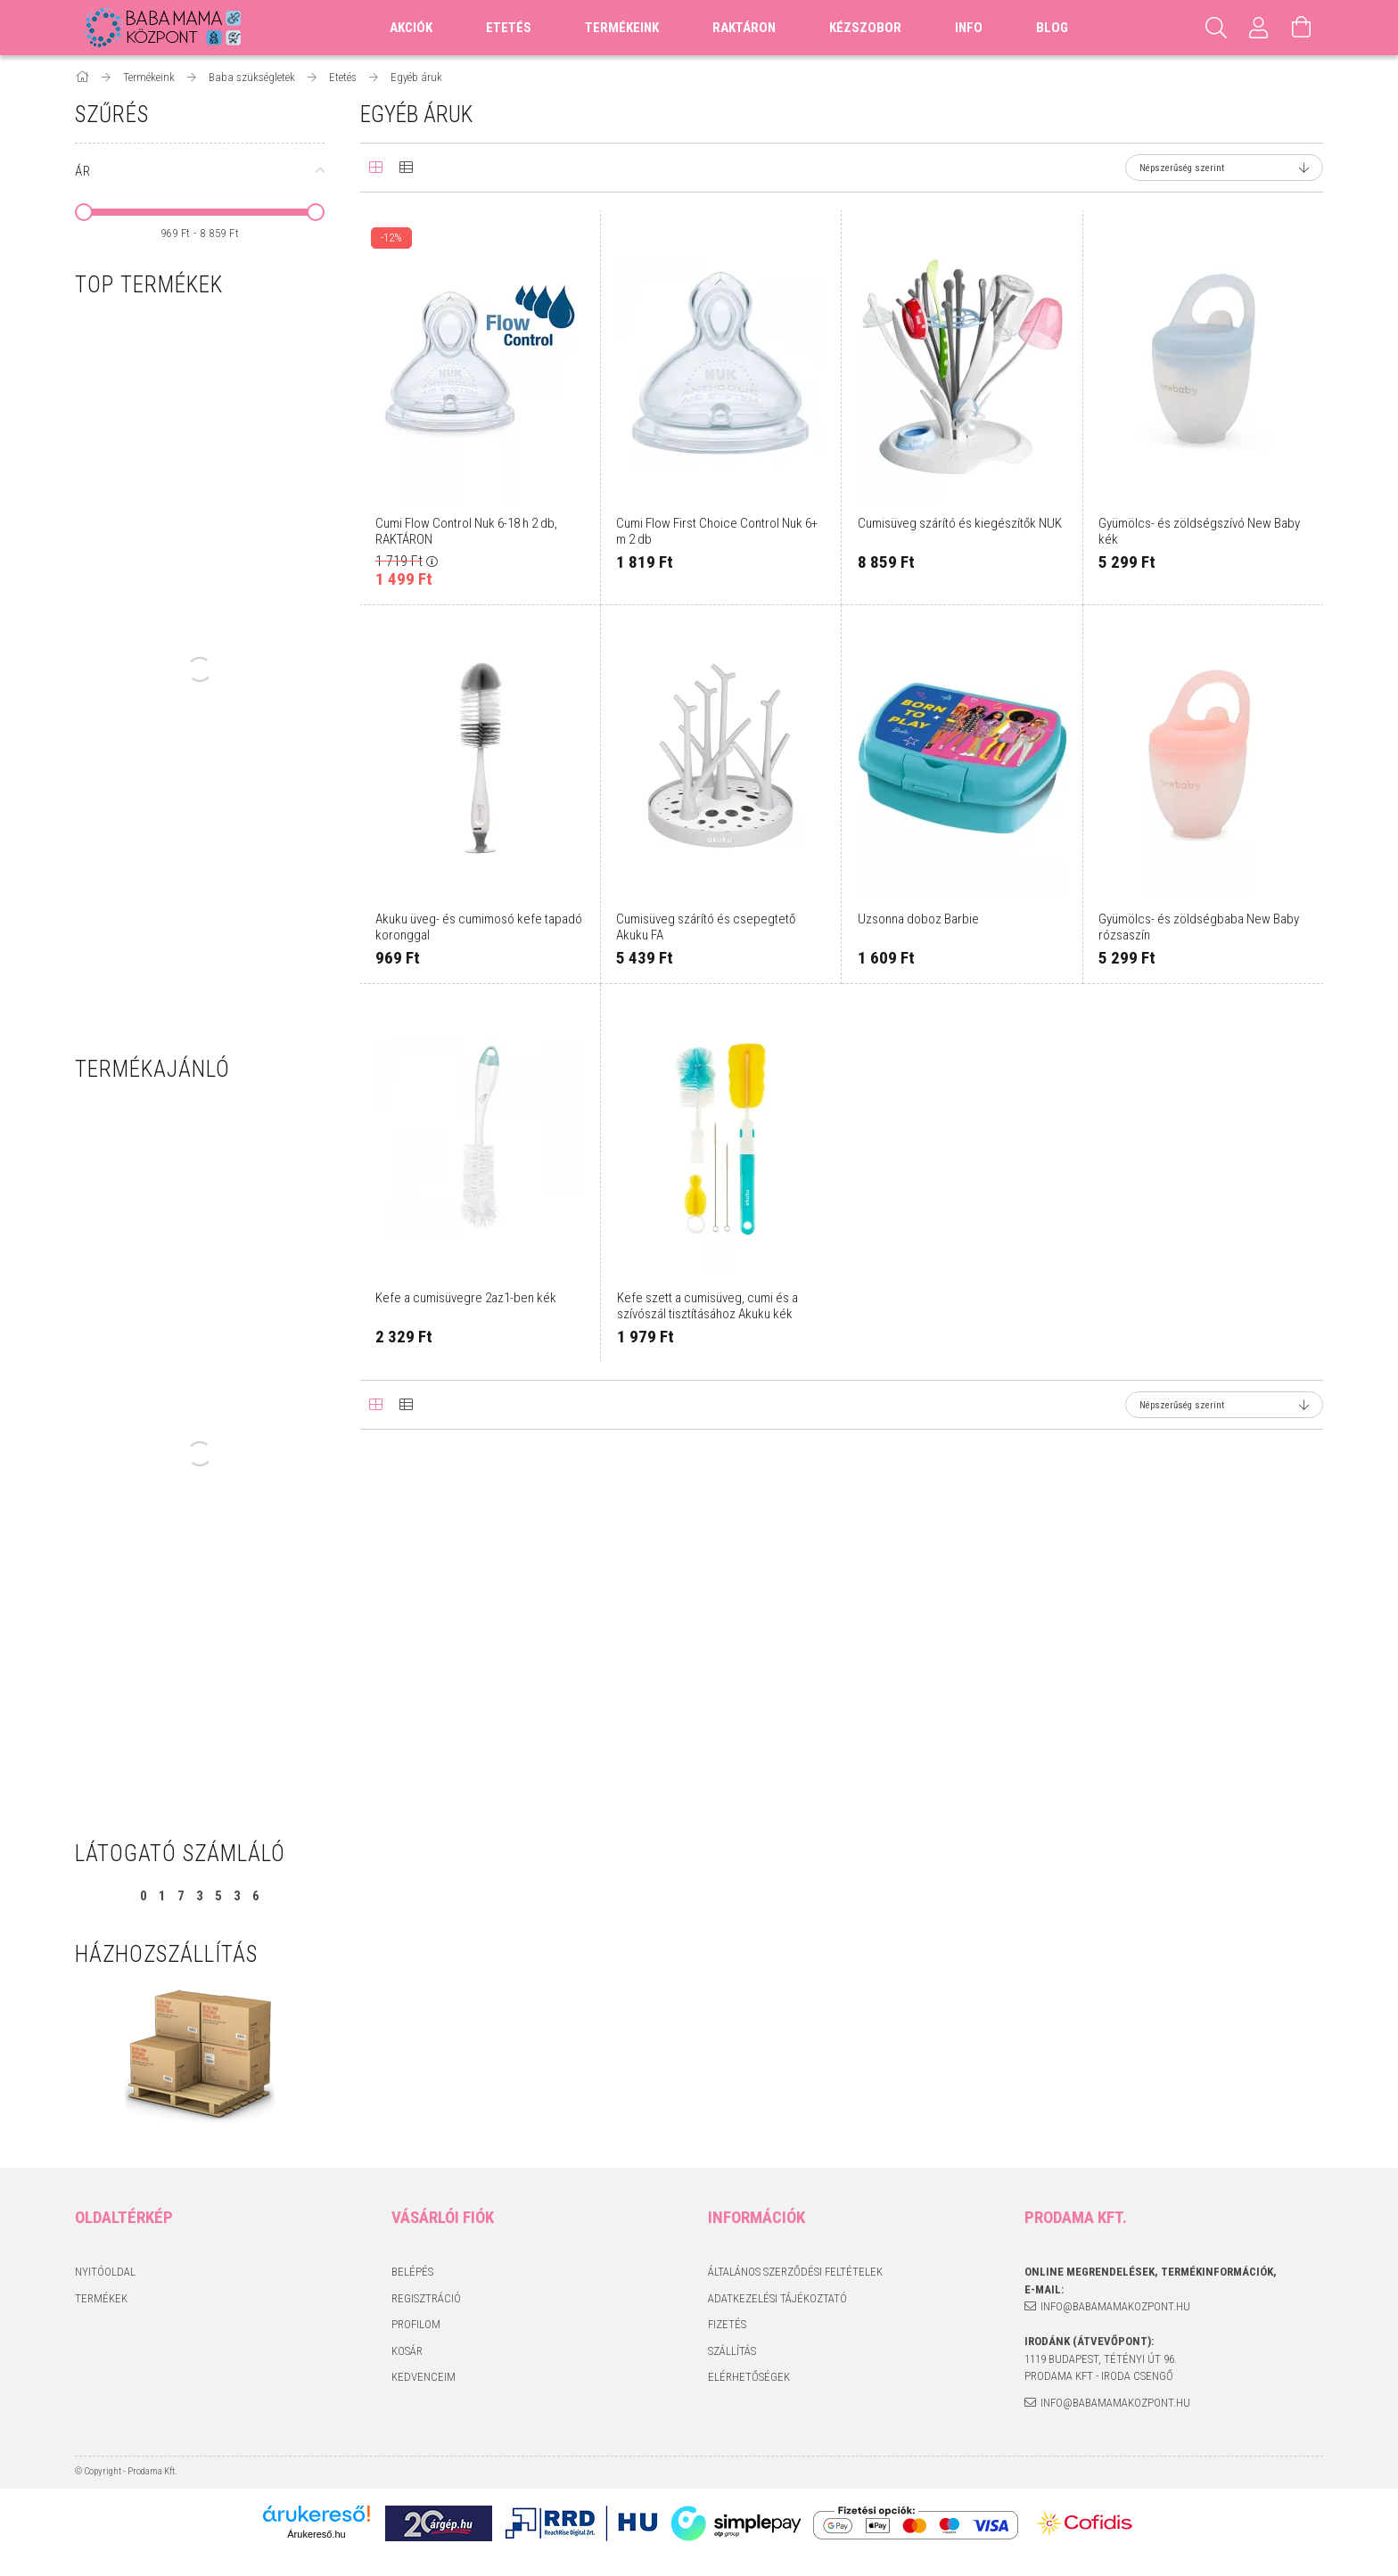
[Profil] (1259, 27)
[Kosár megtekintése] (1301, 27)
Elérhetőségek (749, 2376)
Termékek (101, 2298)
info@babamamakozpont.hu (1115, 2306)
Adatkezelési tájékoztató (777, 2298)
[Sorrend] (1224, 167)
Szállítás (732, 2351)
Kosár (407, 2351)
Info (969, 28)
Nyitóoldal (105, 2271)
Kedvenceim (423, 2376)
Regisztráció (426, 2298)
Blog (1052, 28)
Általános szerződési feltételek (795, 2271)
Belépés (412, 2271)
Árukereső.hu (316, 2534)
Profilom (415, 2324)
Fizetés (727, 2324)
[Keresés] (1216, 27)
